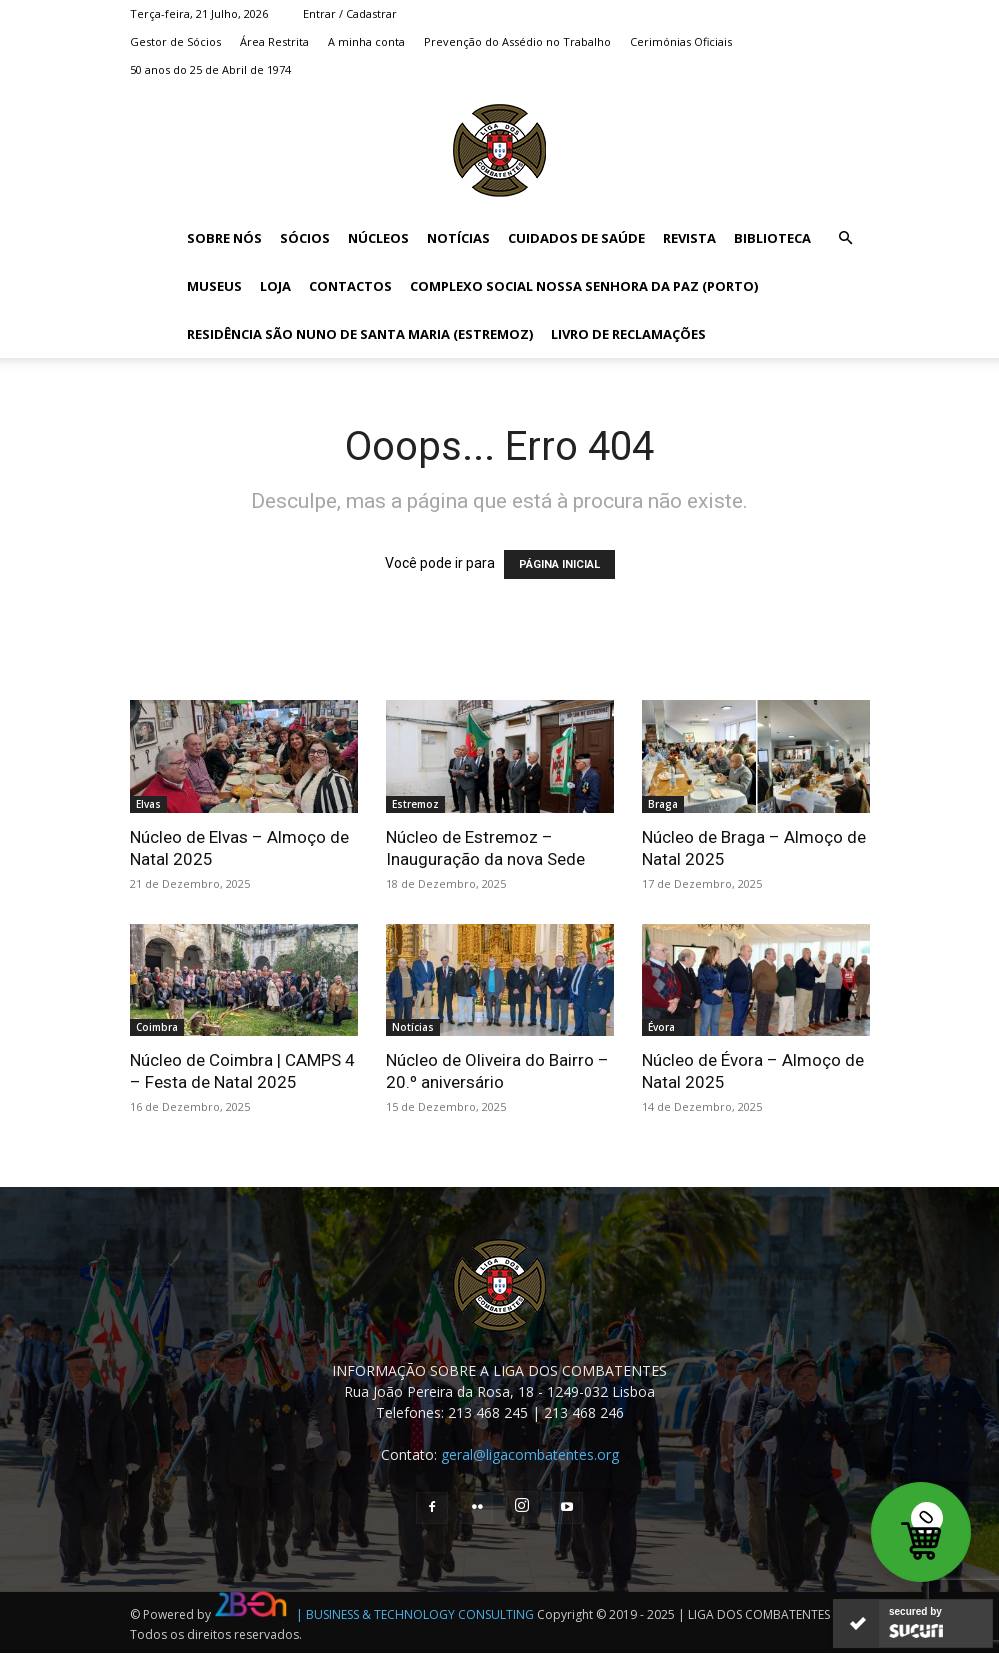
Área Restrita (274, 41)
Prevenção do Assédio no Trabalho (517, 41)
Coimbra (157, 1027)
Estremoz (415, 804)
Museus (214, 286)
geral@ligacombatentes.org (530, 1454)
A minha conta (366, 41)
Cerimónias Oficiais (681, 41)
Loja (275, 286)
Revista (689, 238)
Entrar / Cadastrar (350, 13)
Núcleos (378, 238)
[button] (846, 238)
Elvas (148, 804)
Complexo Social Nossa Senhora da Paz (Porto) (584, 286)
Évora (661, 1027)
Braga (663, 804)
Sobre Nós (224, 238)
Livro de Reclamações (628, 334)
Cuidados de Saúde (576, 238)
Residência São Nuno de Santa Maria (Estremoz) (360, 334)
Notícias (458, 238)
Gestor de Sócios (175, 41)
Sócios (305, 238)
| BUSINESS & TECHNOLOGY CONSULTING (415, 1614)
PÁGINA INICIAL (559, 564)
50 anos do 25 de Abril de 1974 (210, 69)
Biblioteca (772, 238)
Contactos (350, 286)
